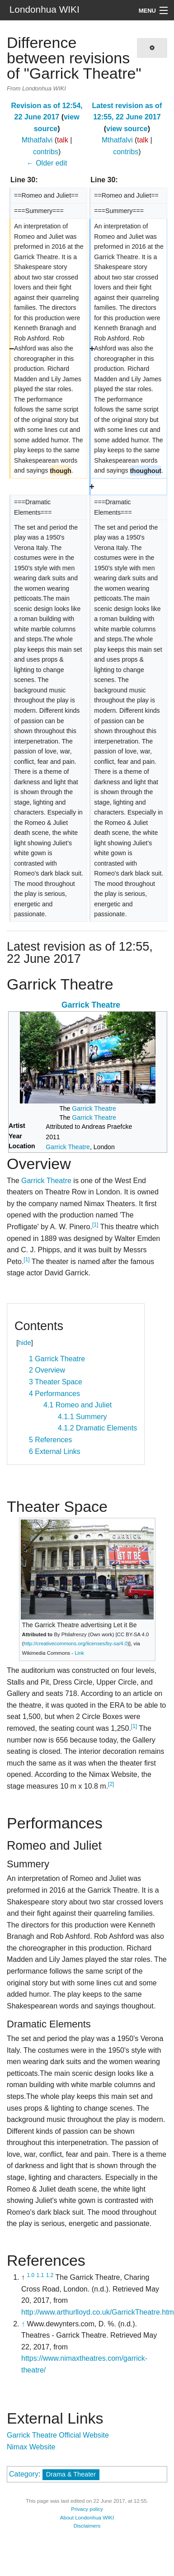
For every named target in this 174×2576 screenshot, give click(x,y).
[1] (95, 1225)
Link (79, 1653)
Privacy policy (87, 2509)
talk (62, 140)
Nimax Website (31, 2447)
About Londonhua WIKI (87, 2517)
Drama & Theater (71, 2474)
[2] (111, 1784)
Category (23, 2474)
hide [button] (24, 1342)
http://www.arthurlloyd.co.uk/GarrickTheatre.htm (97, 2312)
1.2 (50, 2275)
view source (127, 129)
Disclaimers (87, 2526)
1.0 (30, 2275)
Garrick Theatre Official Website (58, 2435)
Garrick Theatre (90, 1004)
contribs (45, 152)
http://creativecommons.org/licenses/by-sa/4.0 (75, 1643)
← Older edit (47, 163)
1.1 (40, 2275)
